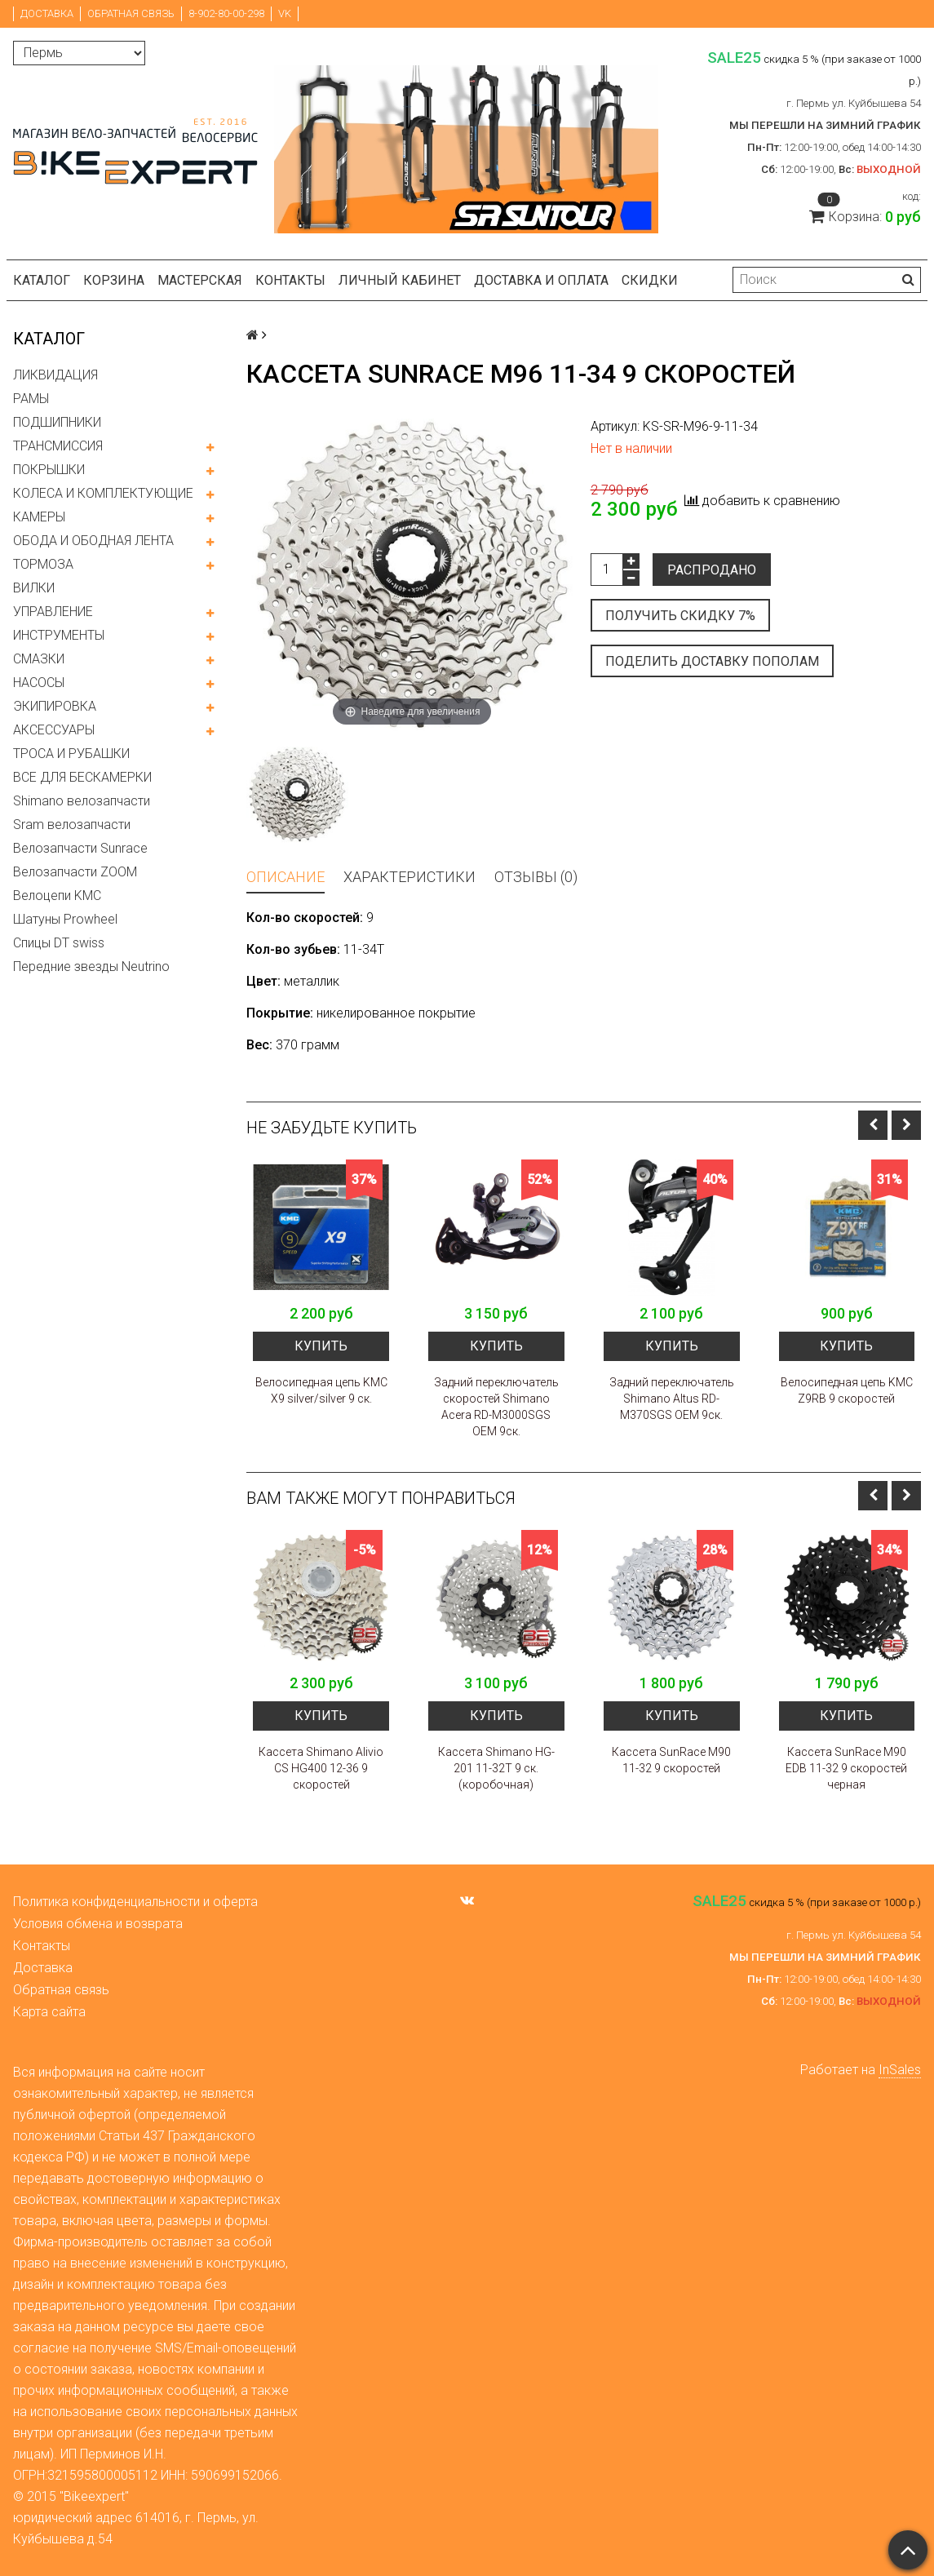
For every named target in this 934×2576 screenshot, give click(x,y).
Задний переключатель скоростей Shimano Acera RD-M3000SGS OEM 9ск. (496, 1407)
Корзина (113, 280)
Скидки (650, 280)
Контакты (290, 280)
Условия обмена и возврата (98, 1923)
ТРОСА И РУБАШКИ (71, 753)
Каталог (41, 280)
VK (284, 13)
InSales (900, 2069)
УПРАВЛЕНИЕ (53, 611)
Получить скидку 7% (680, 615)
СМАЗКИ (38, 659)
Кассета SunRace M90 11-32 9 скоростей (671, 1760)
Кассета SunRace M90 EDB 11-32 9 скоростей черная (846, 1768)
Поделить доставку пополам (712, 661)
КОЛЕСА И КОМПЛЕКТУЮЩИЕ (103, 493)
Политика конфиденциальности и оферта (135, 1901)
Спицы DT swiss (58, 943)
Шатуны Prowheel (65, 919)
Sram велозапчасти (72, 824)
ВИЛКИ (34, 588)
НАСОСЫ (38, 682)
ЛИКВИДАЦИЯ (55, 375)
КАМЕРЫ (39, 517)
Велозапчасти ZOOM (75, 872)
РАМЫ (31, 398)
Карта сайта (49, 2012)
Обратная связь (131, 13)
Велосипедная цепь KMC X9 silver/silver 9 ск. (321, 1390)
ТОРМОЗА (43, 564)
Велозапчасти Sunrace (80, 848)
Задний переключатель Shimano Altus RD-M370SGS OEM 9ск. (671, 1398)
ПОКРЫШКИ (49, 469)
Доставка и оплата (541, 280)
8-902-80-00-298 (226, 13)
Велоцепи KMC (57, 895)
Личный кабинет (400, 280)
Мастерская (199, 280)
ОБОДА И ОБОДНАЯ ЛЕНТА (93, 540)
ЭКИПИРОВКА (54, 706)
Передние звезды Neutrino (91, 966)
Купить (320, 1346)
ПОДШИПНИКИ (57, 422)
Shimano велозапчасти (81, 801)
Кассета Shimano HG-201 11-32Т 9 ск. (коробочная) (496, 1768)
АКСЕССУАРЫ (54, 730)
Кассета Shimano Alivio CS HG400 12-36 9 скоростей (321, 1768)
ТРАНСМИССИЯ (58, 446)
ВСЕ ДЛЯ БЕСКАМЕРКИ (82, 777)
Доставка (46, 13)
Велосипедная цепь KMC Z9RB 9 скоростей (847, 1390)
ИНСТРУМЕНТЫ (58, 635)
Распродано (711, 570)
